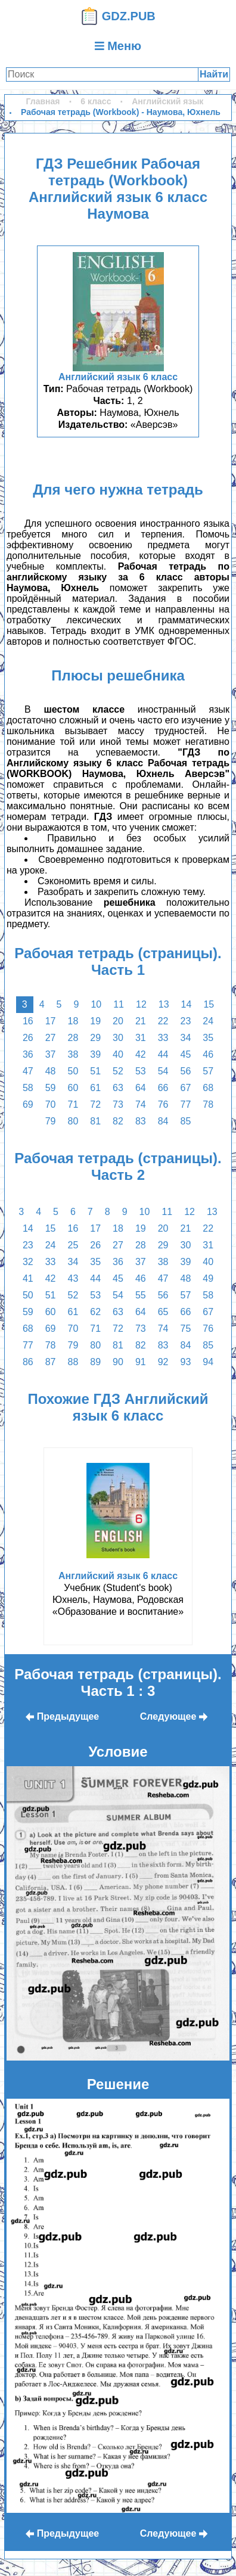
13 (164, 1004)
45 (185, 1054)
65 (163, 1312)
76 (163, 1104)
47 (28, 1071)
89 (95, 1362)
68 (208, 1088)
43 (73, 1278)
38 (73, 1054)
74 (140, 1104)
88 (73, 1362)
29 (95, 1038)
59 (50, 1088)
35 (208, 1038)
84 (163, 1121)
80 (73, 1121)
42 (140, 1054)
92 (163, 1362)
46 (208, 1054)
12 (141, 1004)
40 (118, 1054)
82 (118, 1121)
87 (50, 1362)
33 (163, 1038)
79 (50, 1121)
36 (28, 1054)
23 (185, 1021)
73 (118, 1104)
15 (208, 1004)
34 (185, 1038)
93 (185, 1362)
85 (185, 1121)
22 (163, 1021)
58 (28, 1088)
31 (140, 1038)
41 (28, 1278)
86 (28, 1362)
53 (140, 1071)
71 (73, 1104)
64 (140, 1088)
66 (163, 1088)
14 (186, 1004)
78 (208, 1104)
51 (95, 1071)
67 (185, 1088)
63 (118, 1088)
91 (140, 1362)
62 (95, 1312)
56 (185, 1071)
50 (73, 1071)
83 (140, 1121)
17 (50, 1021)
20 (118, 1021)
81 (95, 1121)
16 (28, 1021)
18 (73, 1021)
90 (118, 1362)
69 (28, 1104)
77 (185, 1104)
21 (140, 1021)
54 (163, 1071)
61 (95, 1088)
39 (95, 1054)
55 (140, 1295)
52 (118, 1071)
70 (50, 1104)
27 (50, 1038)
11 (118, 1004)
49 (208, 1278)
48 (50, 1071)
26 (28, 1038)
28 (73, 1038)
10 (96, 1004)
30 (118, 1038)
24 (208, 1021)
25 (73, 1245)
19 (95, 1021)
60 (73, 1088)
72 (95, 1104)
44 (163, 1054)
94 (208, 1362)
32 (28, 1262)
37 (50, 1054)
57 (208, 1071)
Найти (214, 74)
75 (185, 1328)
